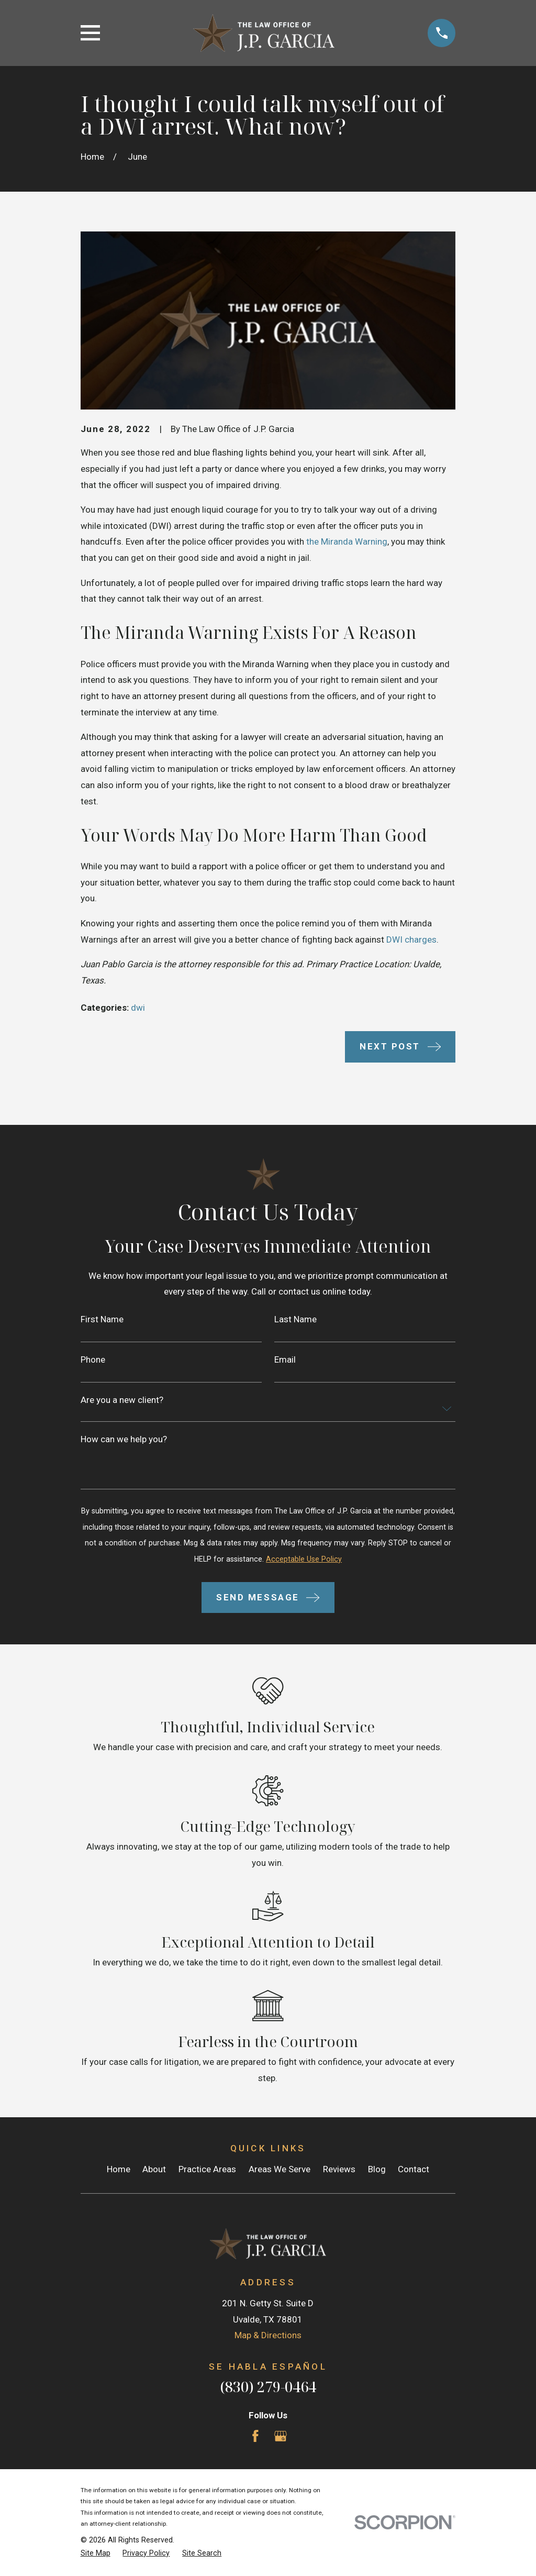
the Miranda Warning (346, 541)
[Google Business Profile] (280, 2436)
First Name (102, 1319)
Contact (413, 2169)
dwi (138, 1007)
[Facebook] (255, 2436)
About (154, 2169)
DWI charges (411, 939)
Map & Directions (268, 2335)
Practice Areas (207, 2169)
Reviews (339, 2169)
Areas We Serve (279, 2169)
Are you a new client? (122, 1400)
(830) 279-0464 (268, 2386)
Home (118, 2169)
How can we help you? (124, 1439)
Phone (93, 1359)
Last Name (295, 1319)
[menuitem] (95, 2553)
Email (285, 1359)
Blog (377, 2169)
